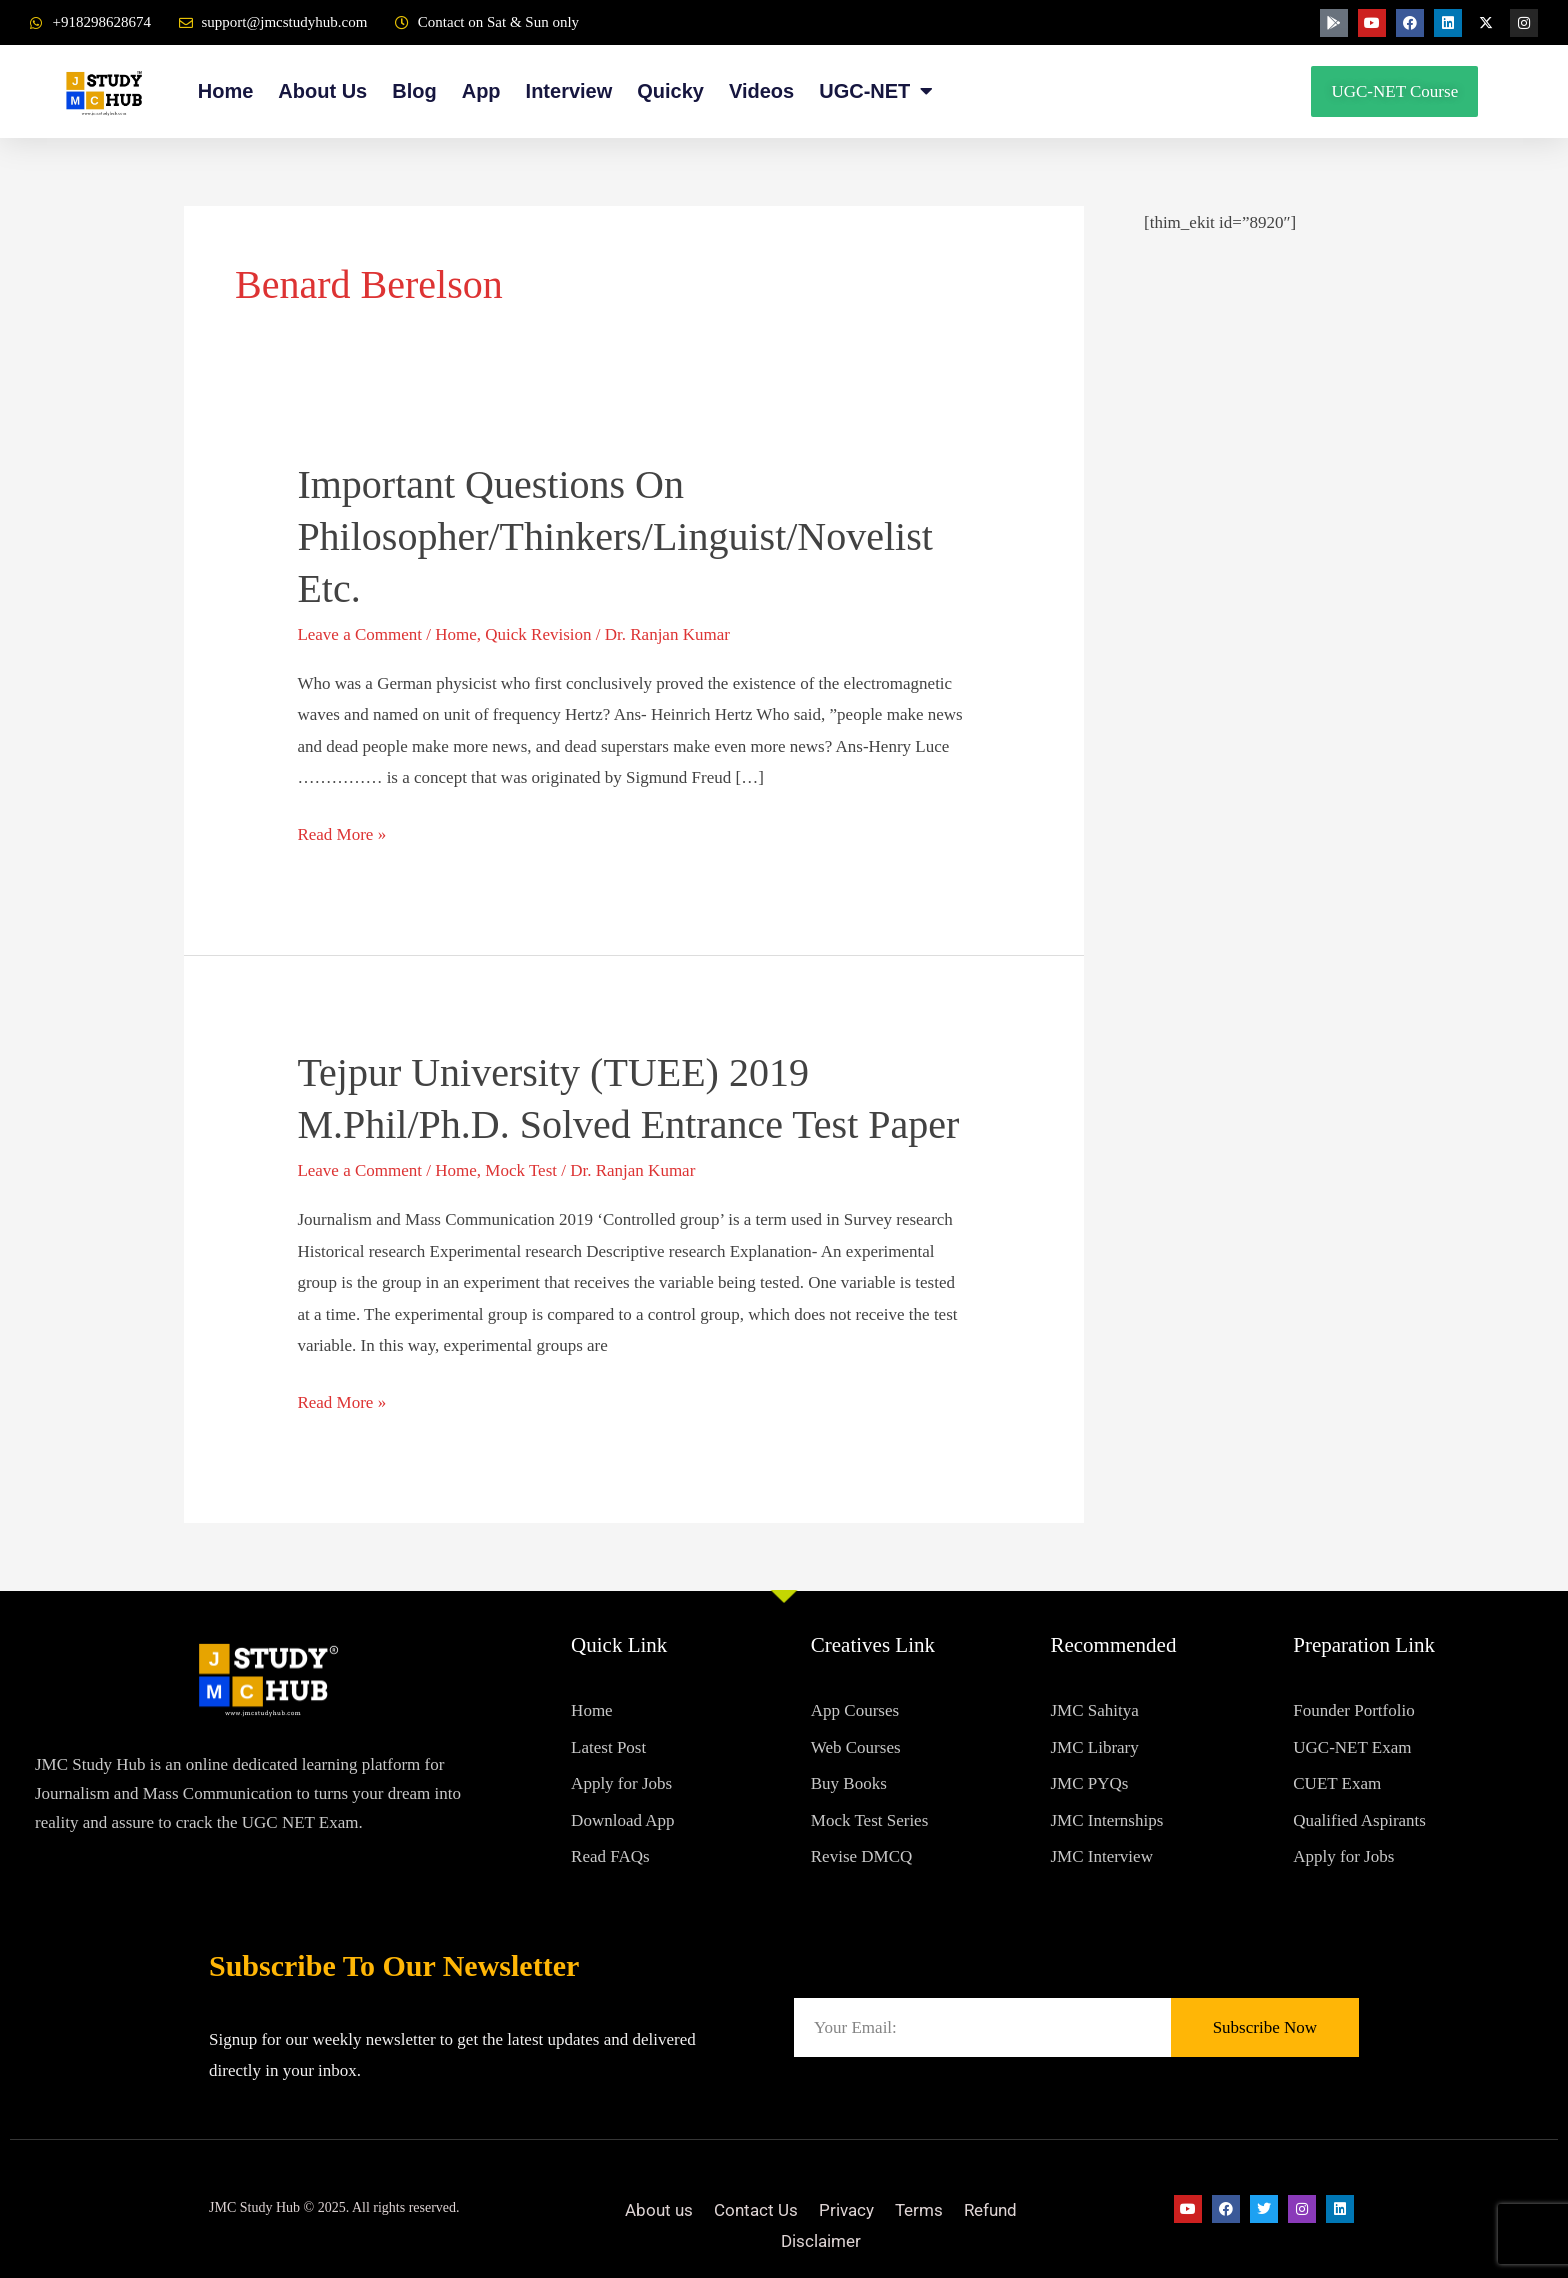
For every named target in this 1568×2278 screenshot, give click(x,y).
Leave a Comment (359, 634)
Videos (761, 91)
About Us (322, 91)
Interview (569, 91)
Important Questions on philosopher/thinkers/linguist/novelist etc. (615, 536)
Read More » (341, 831)
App (481, 91)
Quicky (670, 91)
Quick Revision (538, 634)
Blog (414, 91)
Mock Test (521, 1170)
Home (226, 91)
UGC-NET (876, 91)
